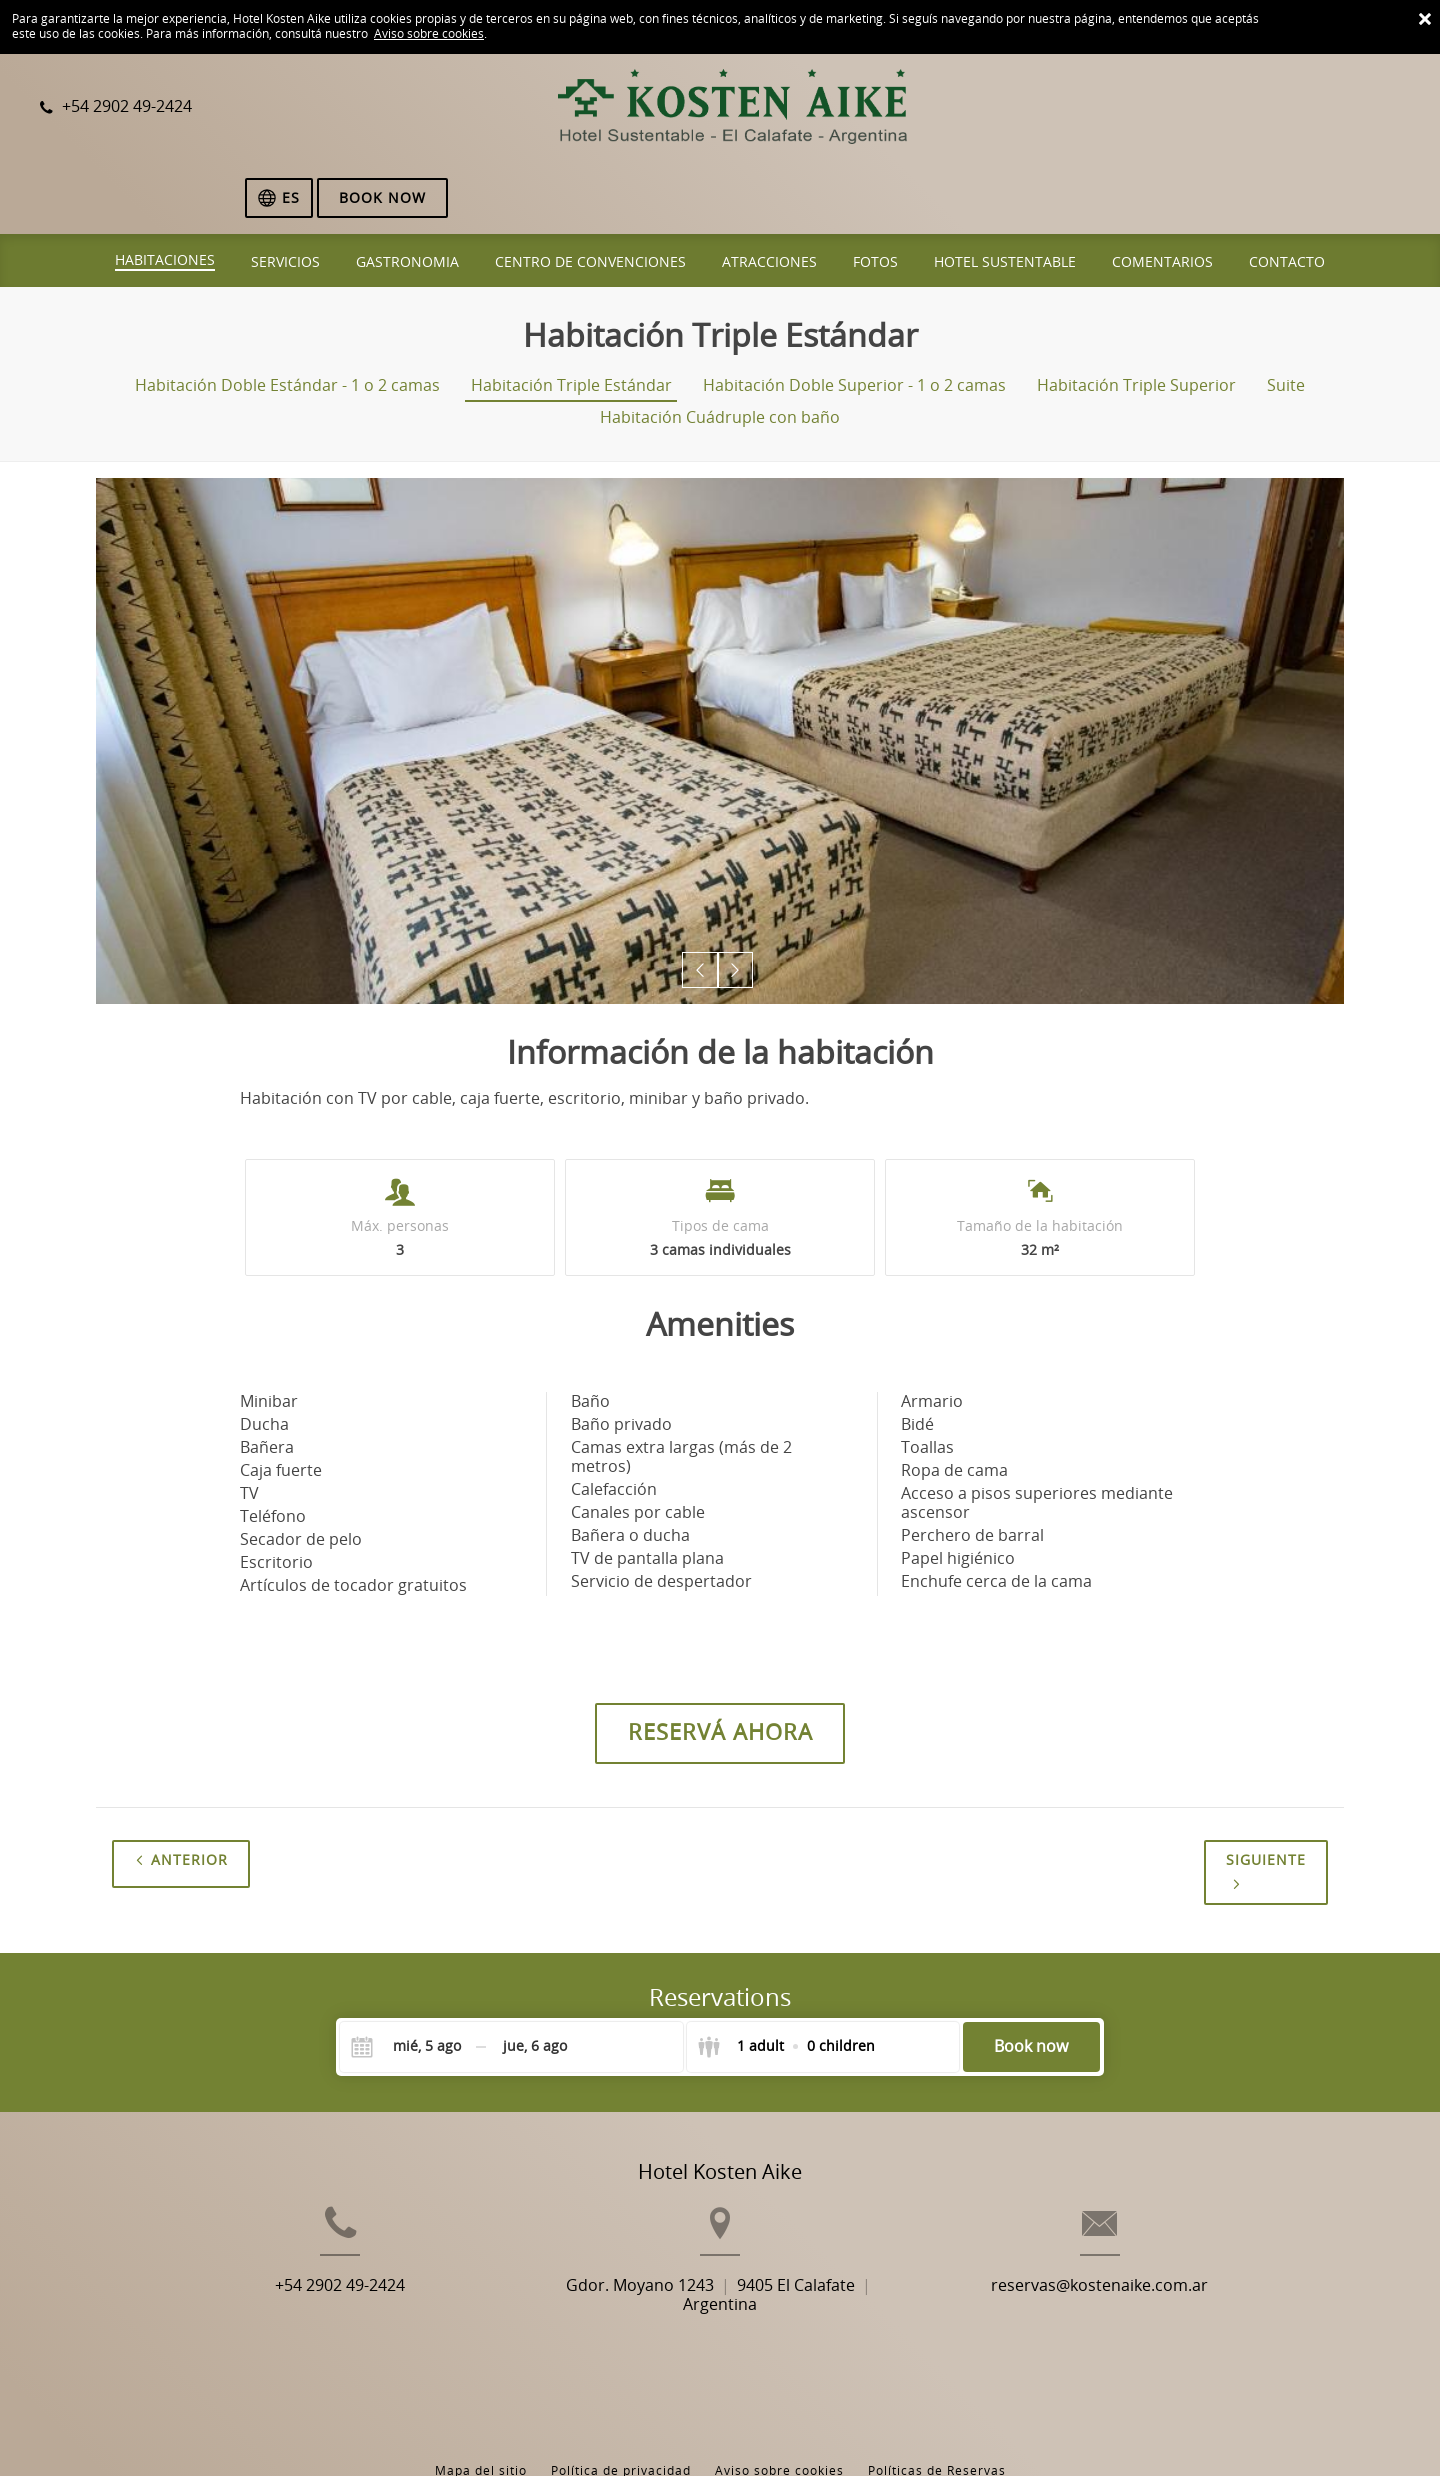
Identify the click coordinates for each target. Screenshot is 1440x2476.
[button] (701, 900)
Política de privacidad (621, 2385)
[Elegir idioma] (1223, 109)
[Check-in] (411, 1977)
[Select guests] (786, 1977)
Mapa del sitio (481, 2385)
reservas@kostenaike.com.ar (1151, 2248)
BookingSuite (482, 2426)
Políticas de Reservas (937, 2385)
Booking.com (716, 2426)
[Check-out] (535, 1977)
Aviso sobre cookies (429, 34)
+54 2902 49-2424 (288, 2248)
